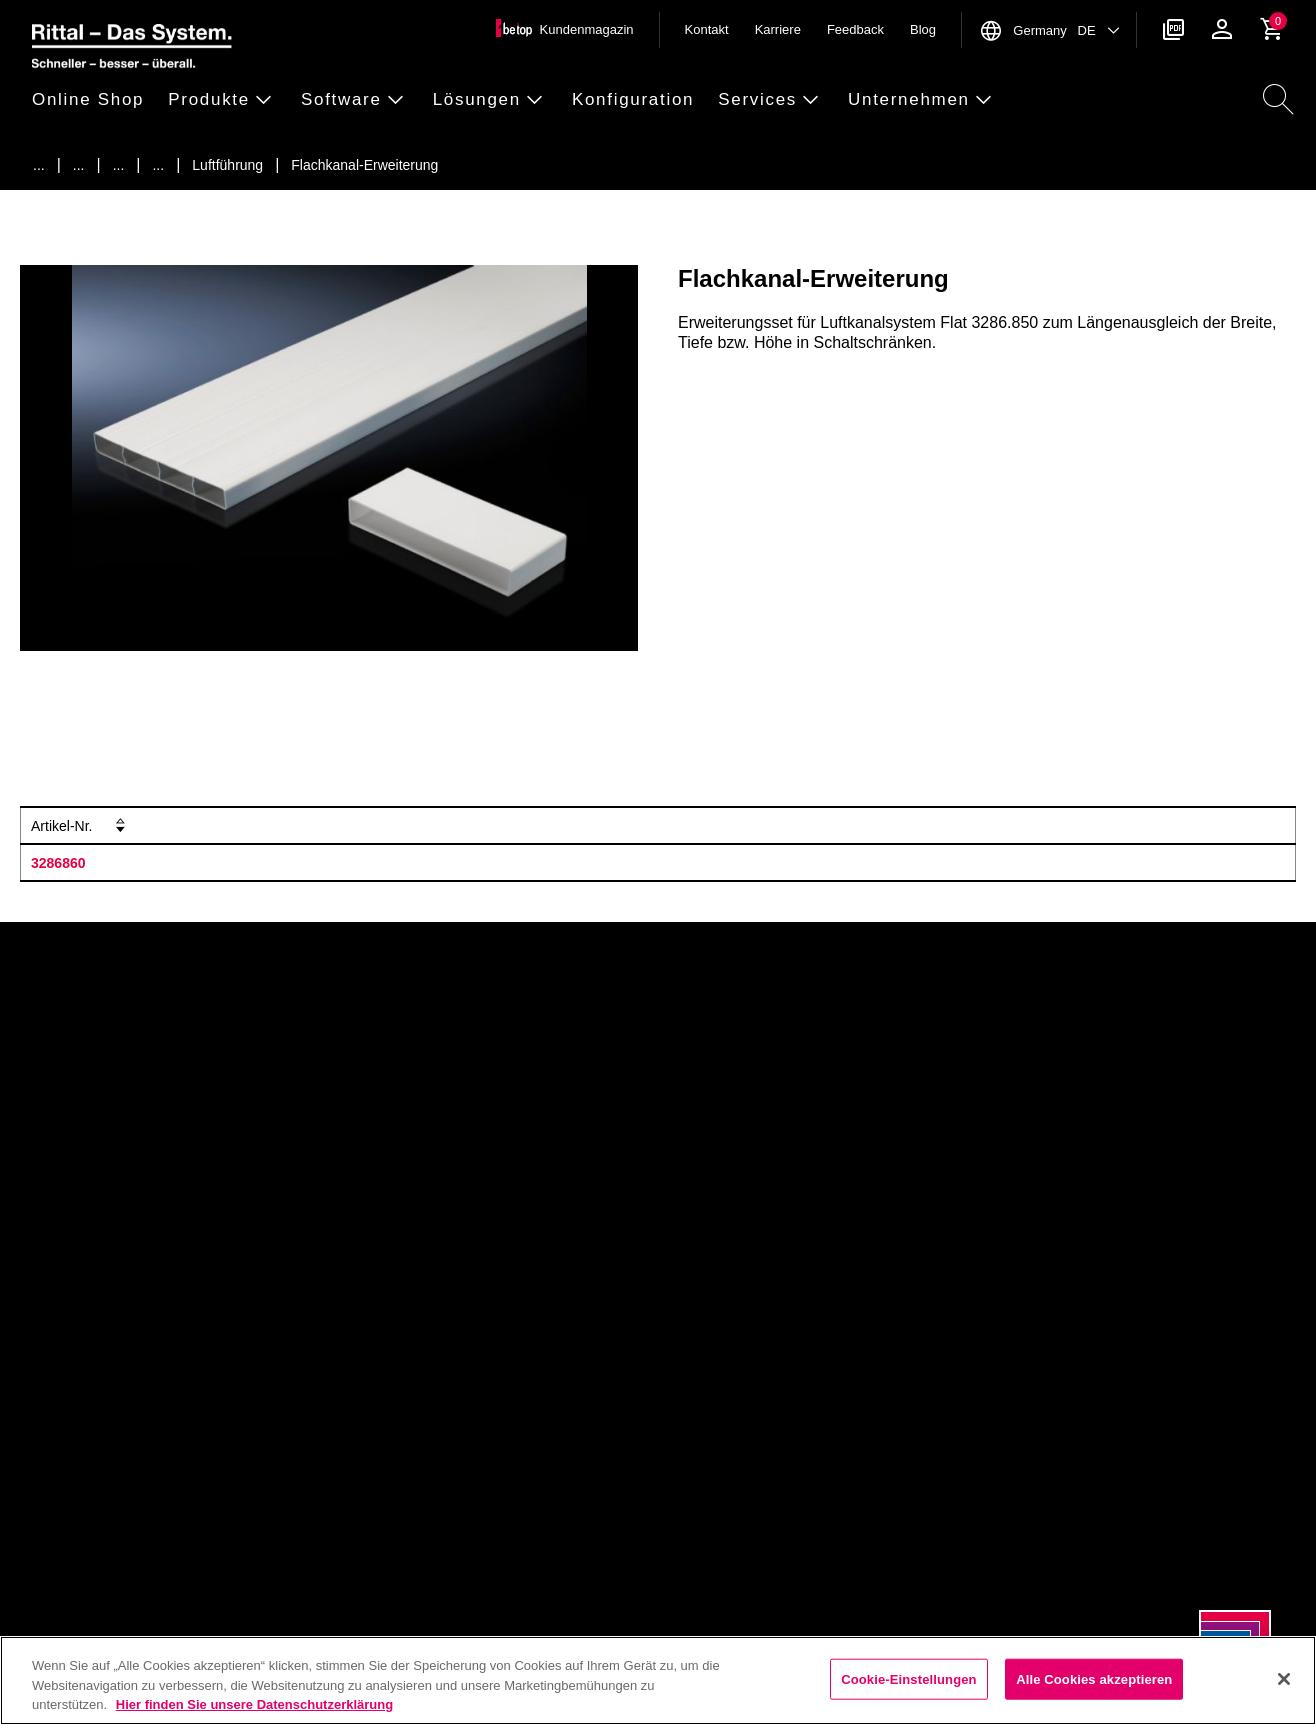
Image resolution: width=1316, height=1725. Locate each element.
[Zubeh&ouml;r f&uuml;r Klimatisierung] (158, 165)
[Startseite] (39, 165)
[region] (658, 1680)
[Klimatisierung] (119, 165)
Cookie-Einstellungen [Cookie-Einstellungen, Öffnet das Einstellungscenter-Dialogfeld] (909, 1678)
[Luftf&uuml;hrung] (227, 165)
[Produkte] (79, 165)
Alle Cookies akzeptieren (1094, 1678)
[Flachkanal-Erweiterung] (364, 165)
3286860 (58, 863)
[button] (94, 100)
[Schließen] (1284, 1679)
